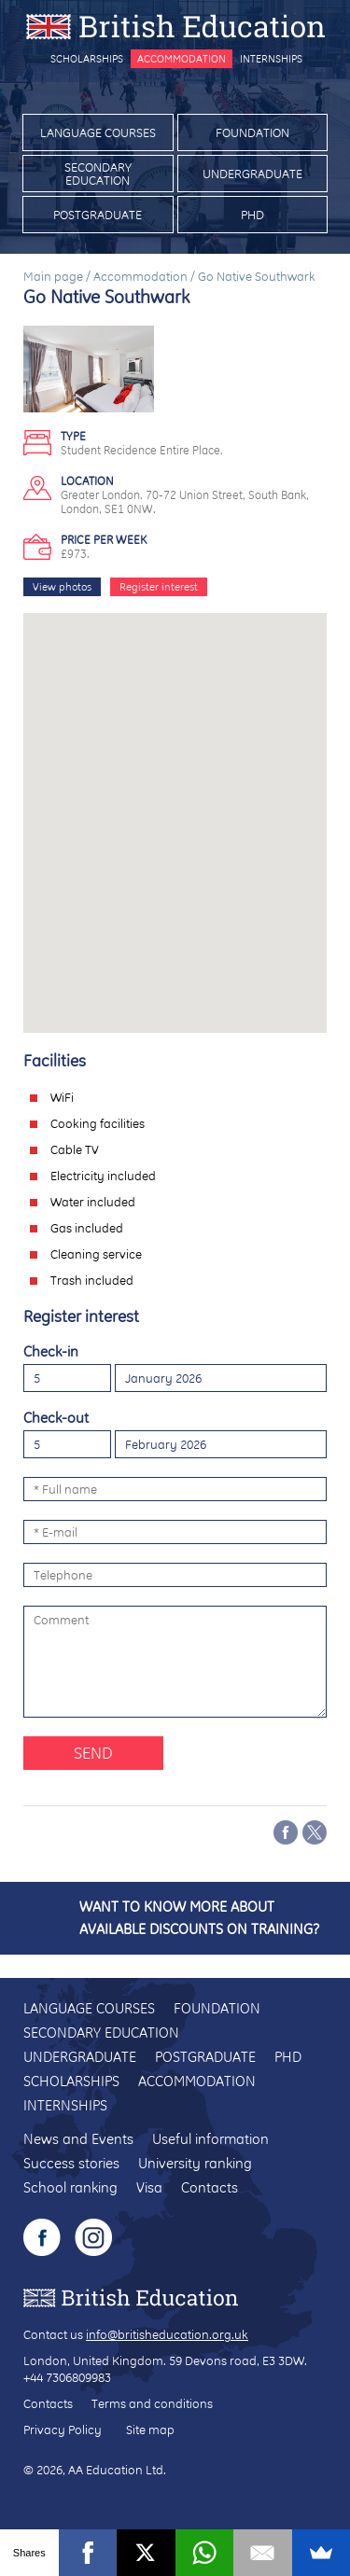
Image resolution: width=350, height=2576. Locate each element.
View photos (62, 586)
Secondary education (98, 174)
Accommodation (181, 58)
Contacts (209, 2187)
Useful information (210, 2139)
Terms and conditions (152, 2403)
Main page (53, 276)
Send (93, 1752)
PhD (252, 214)
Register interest (158, 586)
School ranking (70, 2187)
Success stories (71, 2163)
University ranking (195, 2163)
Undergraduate (252, 173)
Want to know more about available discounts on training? (199, 1918)
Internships (271, 58)
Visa (149, 2187)
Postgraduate (97, 214)
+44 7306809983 (67, 2377)
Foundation (252, 132)
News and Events (78, 2139)
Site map (150, 2429)
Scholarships (86, 58)
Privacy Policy (62, 2429)
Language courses (98, 132)
